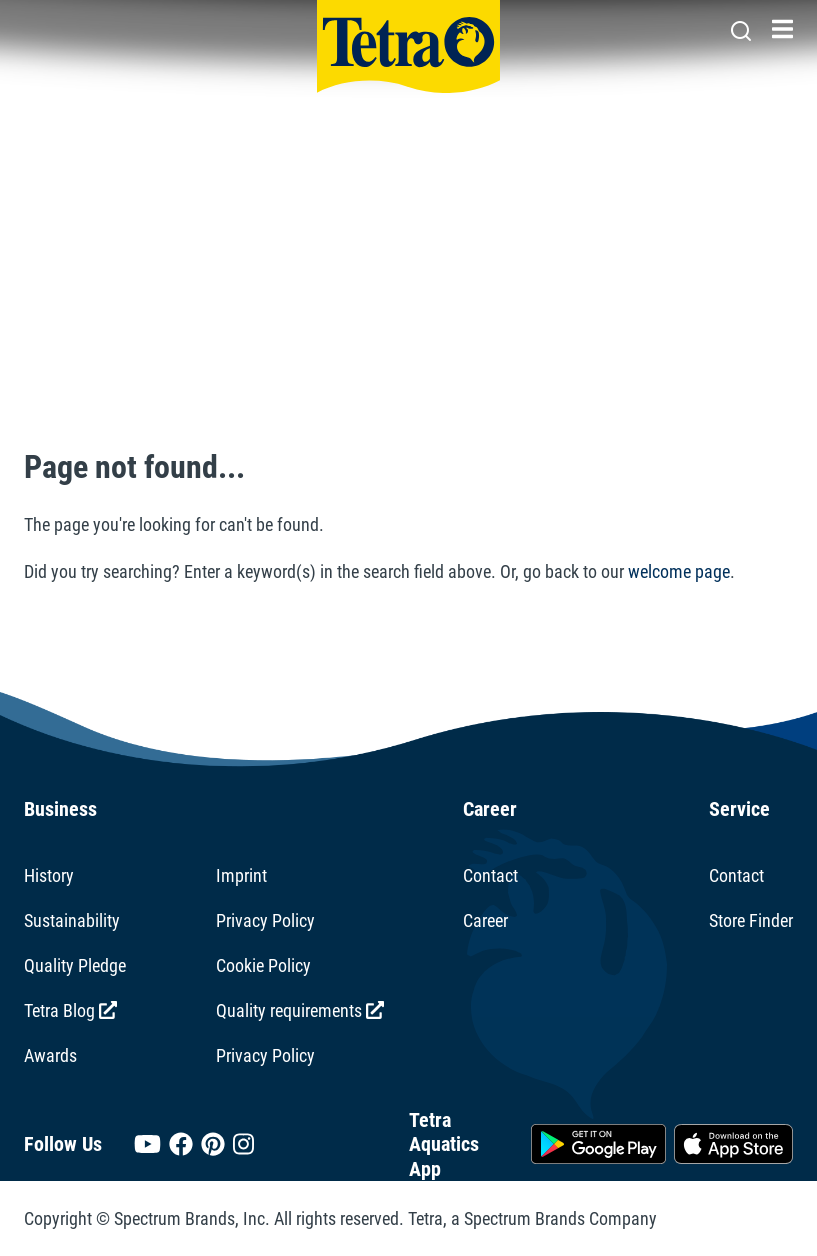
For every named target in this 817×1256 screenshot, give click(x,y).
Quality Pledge (75, 965)
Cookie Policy (263, 965)
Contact (490, 875)
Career (485, 920)
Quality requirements (300, 1010)
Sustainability (72, 920)
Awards (50, 1055)
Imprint (241, 875)
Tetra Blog (70, 1010)
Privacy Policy (265, 920)
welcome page (679, 571)
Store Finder (751, 920)
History (49, 875)
